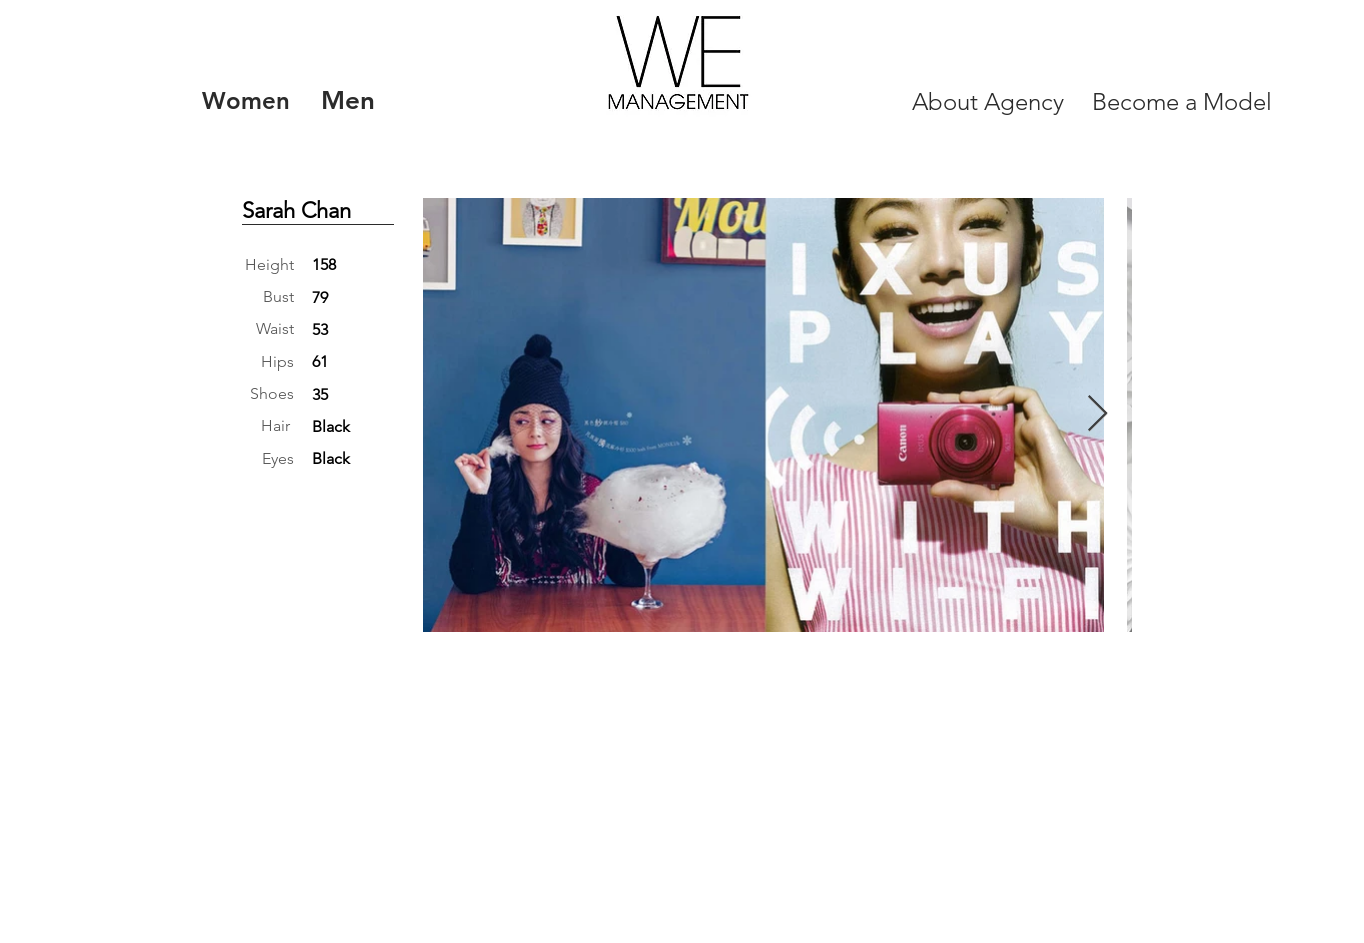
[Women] (246, 101)
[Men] (347, 101)
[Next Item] (1097, 414)
